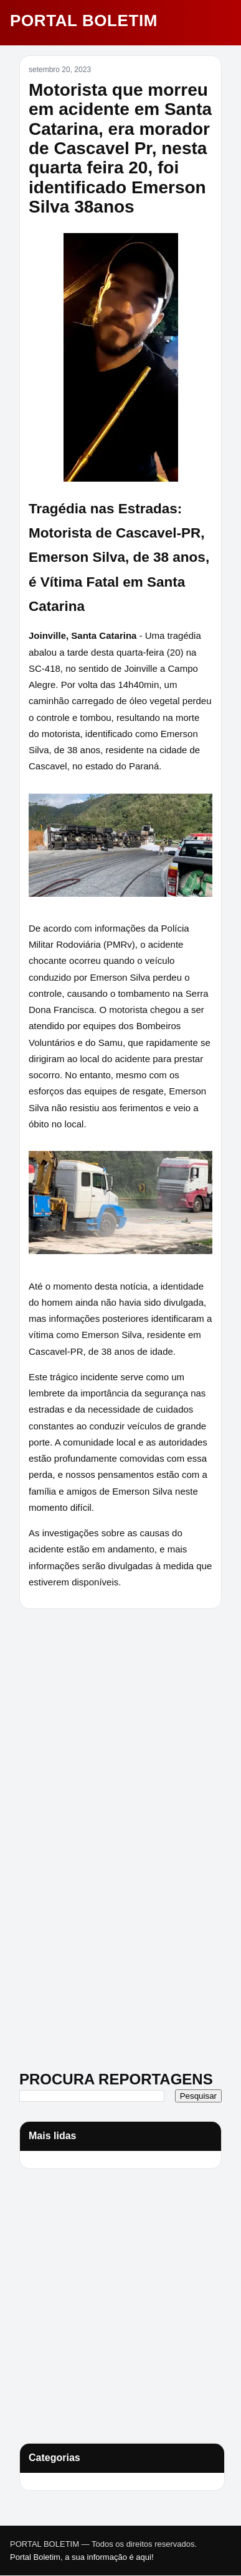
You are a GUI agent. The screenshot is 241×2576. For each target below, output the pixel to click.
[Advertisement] (97, 1705)
